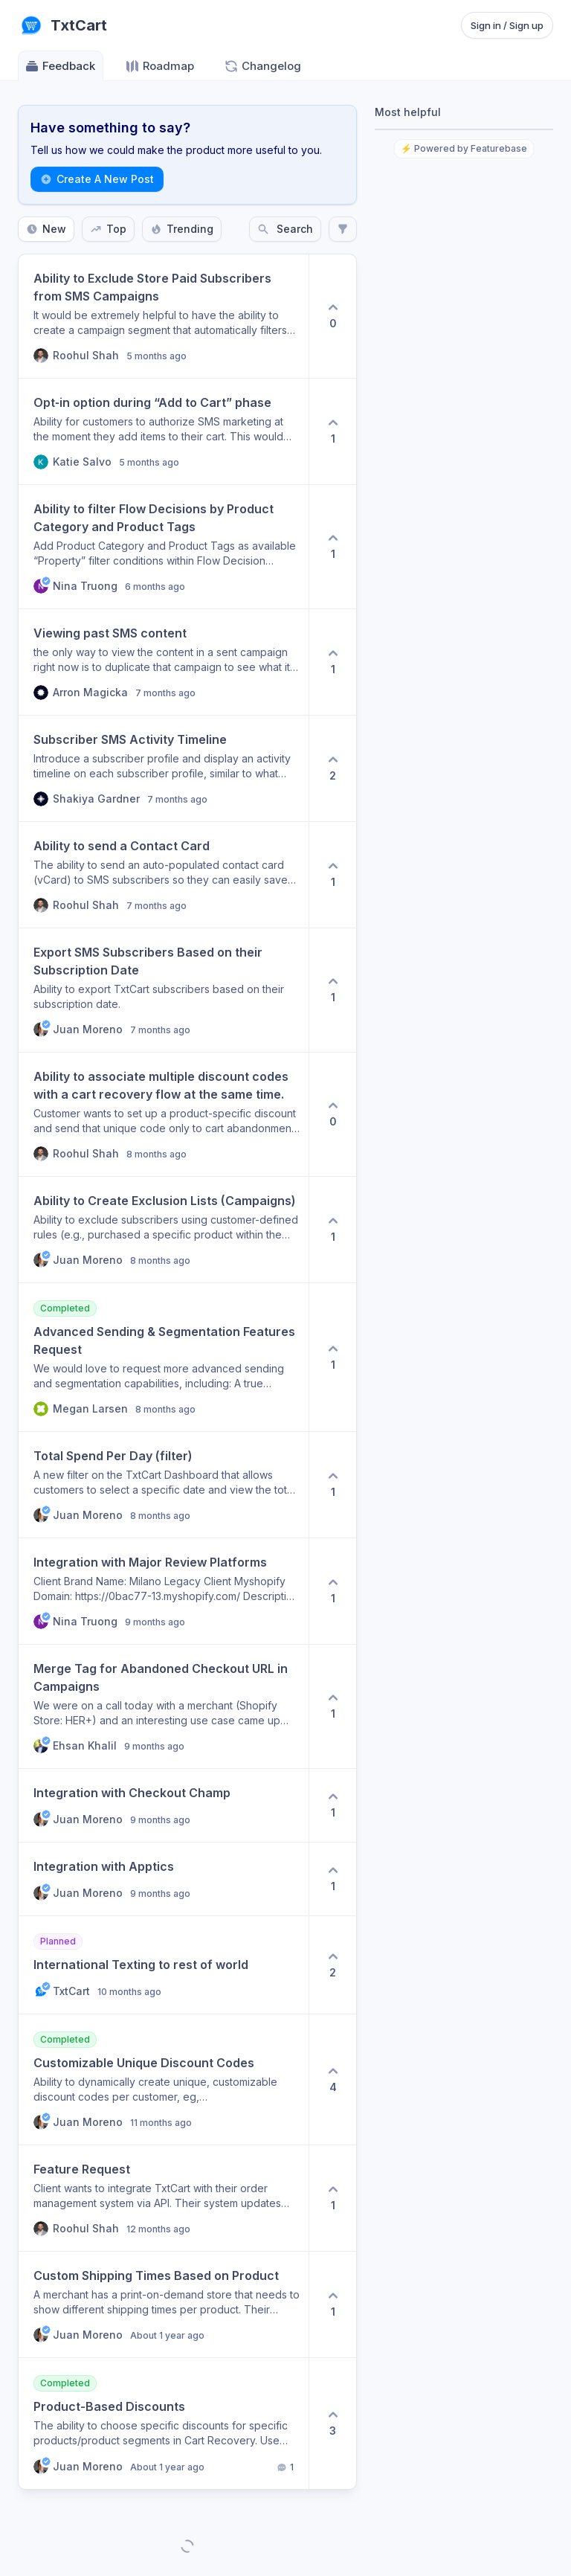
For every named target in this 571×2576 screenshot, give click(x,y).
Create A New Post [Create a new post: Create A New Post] (97, 179)
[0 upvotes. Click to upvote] (332, 316)
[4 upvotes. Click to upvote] (332, 2079)
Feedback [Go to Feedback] (60, 66)
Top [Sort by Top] (108, 228)
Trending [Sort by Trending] (181, 228)
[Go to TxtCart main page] (62, 25)
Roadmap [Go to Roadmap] (159, 66)
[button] (164, 316)
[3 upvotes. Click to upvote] (332, 2423)
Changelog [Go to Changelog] (262, 66)
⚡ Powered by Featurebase (464, 148)
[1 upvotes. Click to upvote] (332, 431)
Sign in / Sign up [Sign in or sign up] (507, 25)
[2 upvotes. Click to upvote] (332, 768)
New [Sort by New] (46, 228)
